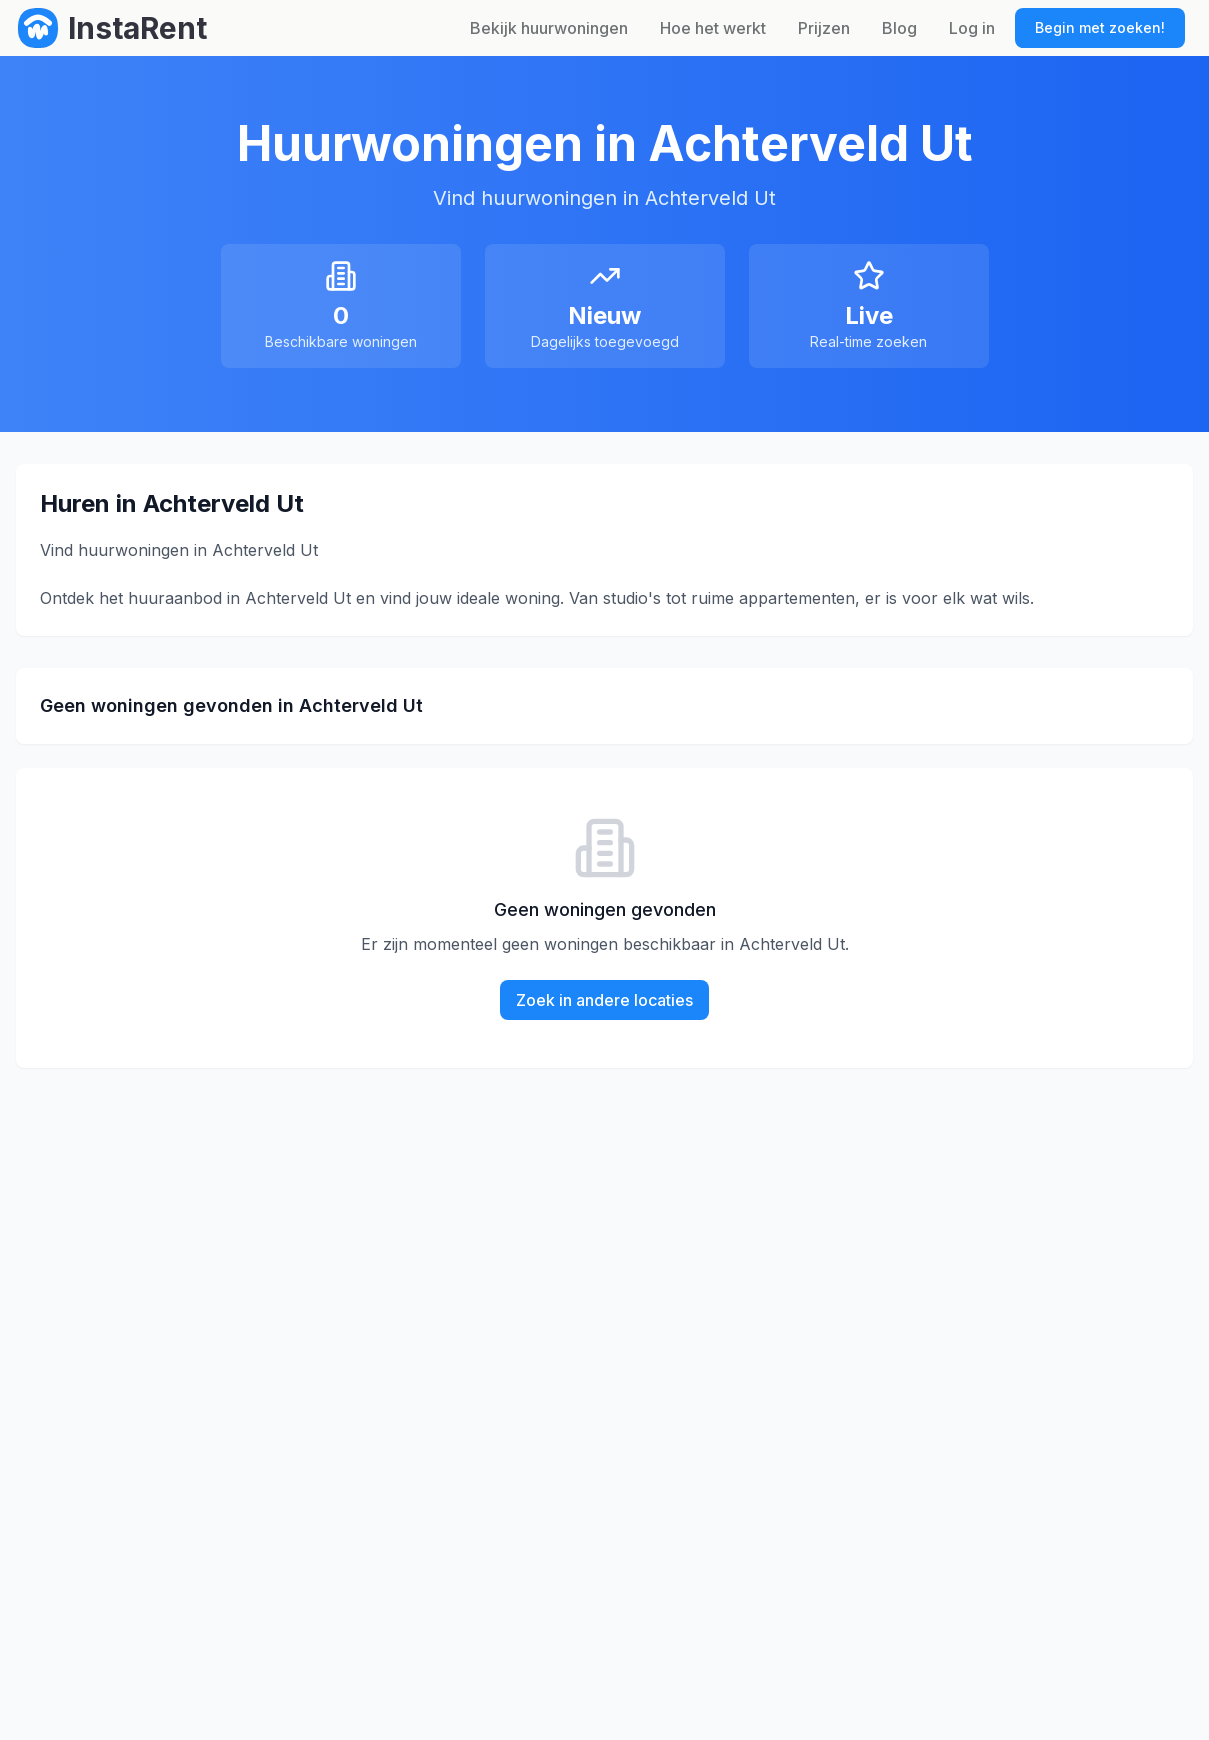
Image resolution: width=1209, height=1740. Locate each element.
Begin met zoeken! (1100, 27)
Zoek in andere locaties (604, 1000)
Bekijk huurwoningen (549, 28)
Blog (899, 28)
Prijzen (824, 28)
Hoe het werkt (713, 28)
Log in (972, 28)
